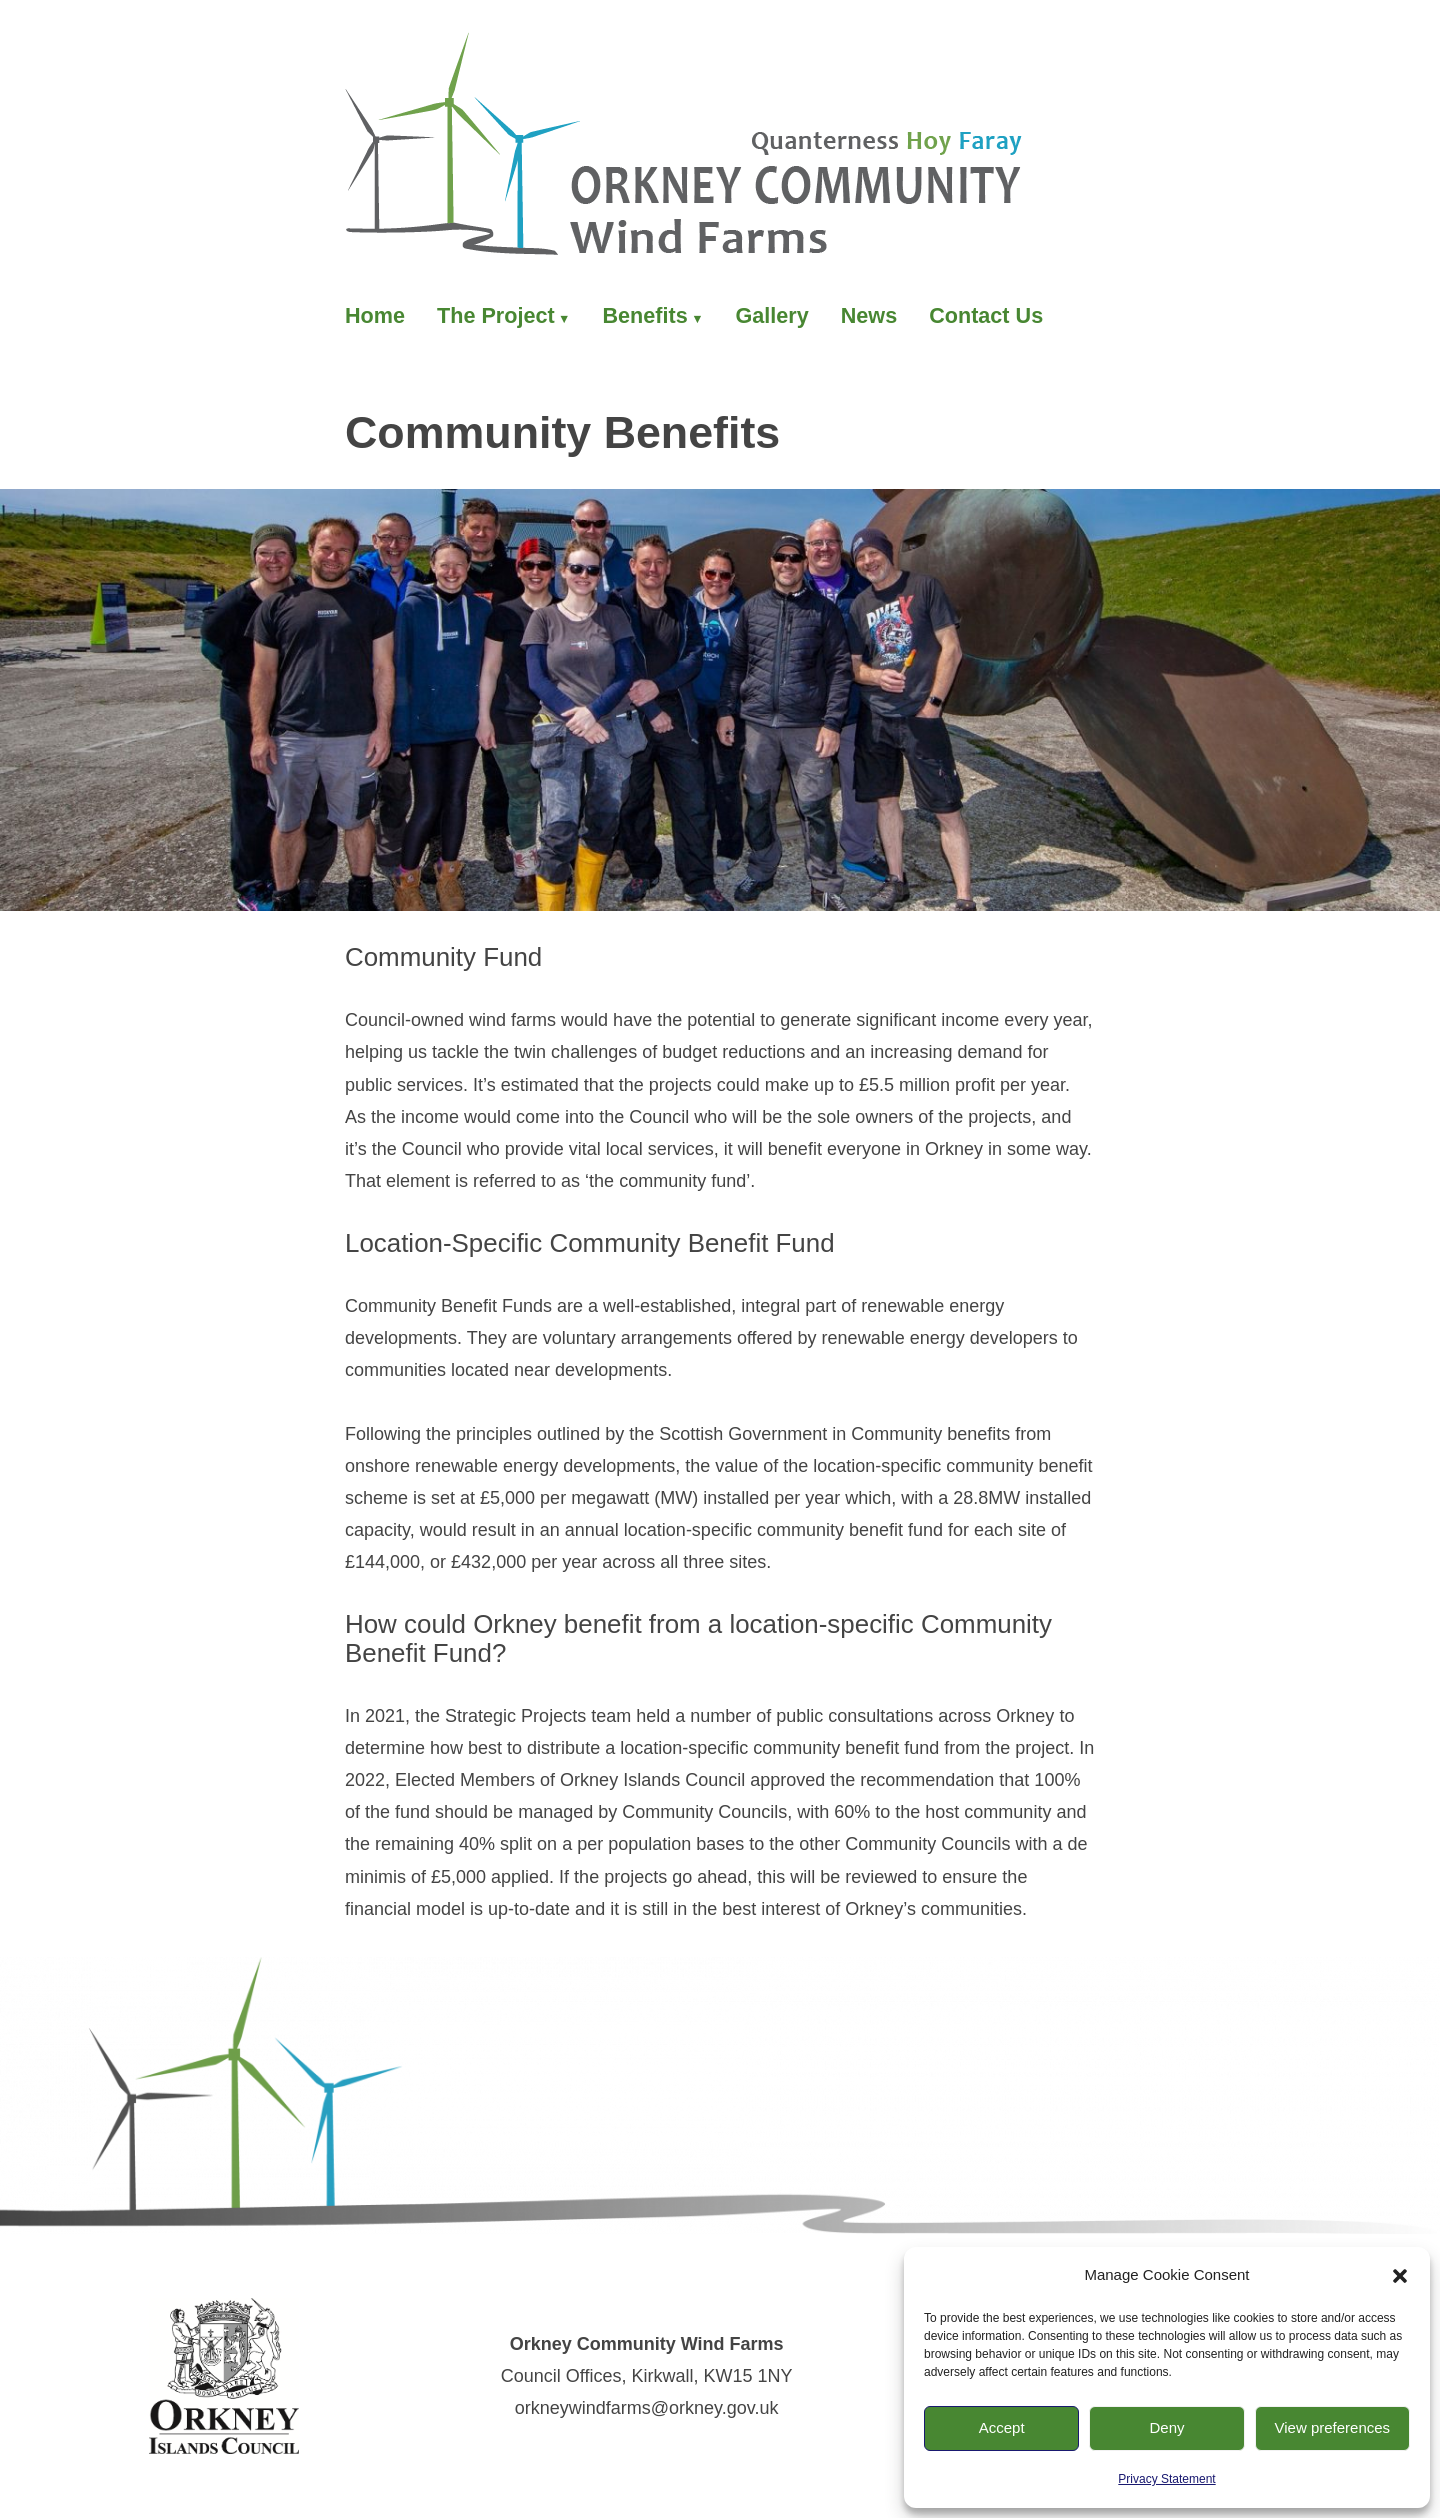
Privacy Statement (1166, 2479)
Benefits (644, 315)
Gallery (772, 315)
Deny (1166, 2427)
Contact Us (986, 315)
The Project (496, 315)
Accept (1002, 2427)
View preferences (1333, 2427)
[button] (1400, 2276)
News (869, 315)
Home (375, 315)
